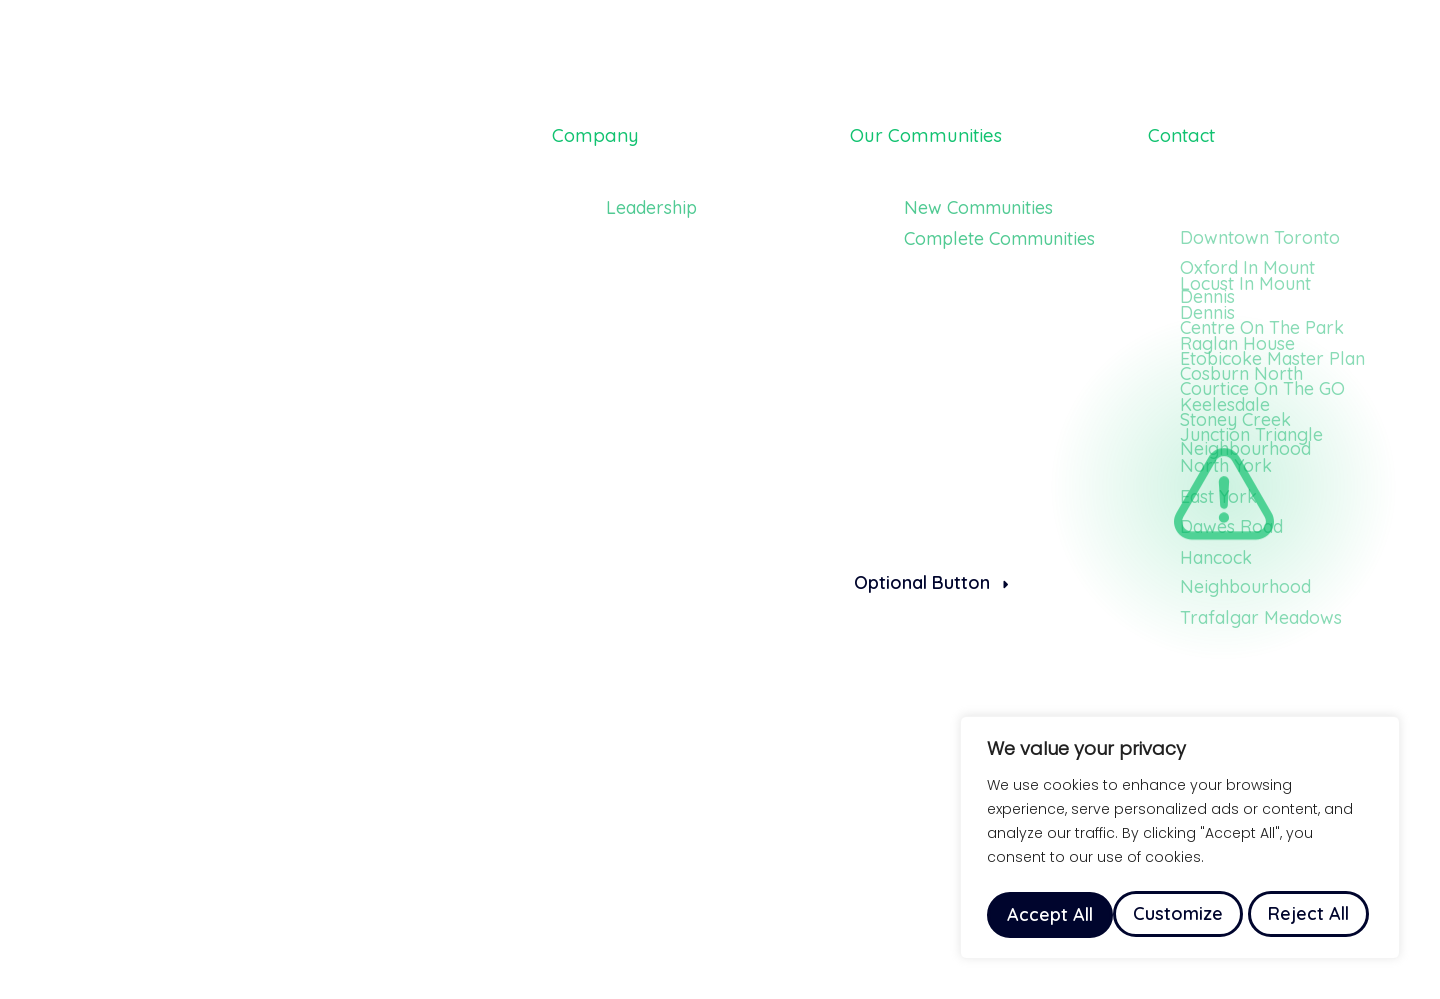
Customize (1051, 914)
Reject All (1182, 914)
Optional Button (931, 582)
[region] (1180, 841)
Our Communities (944, 126)
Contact (1191, 126)
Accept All (1311, 914)
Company (605, 126)
